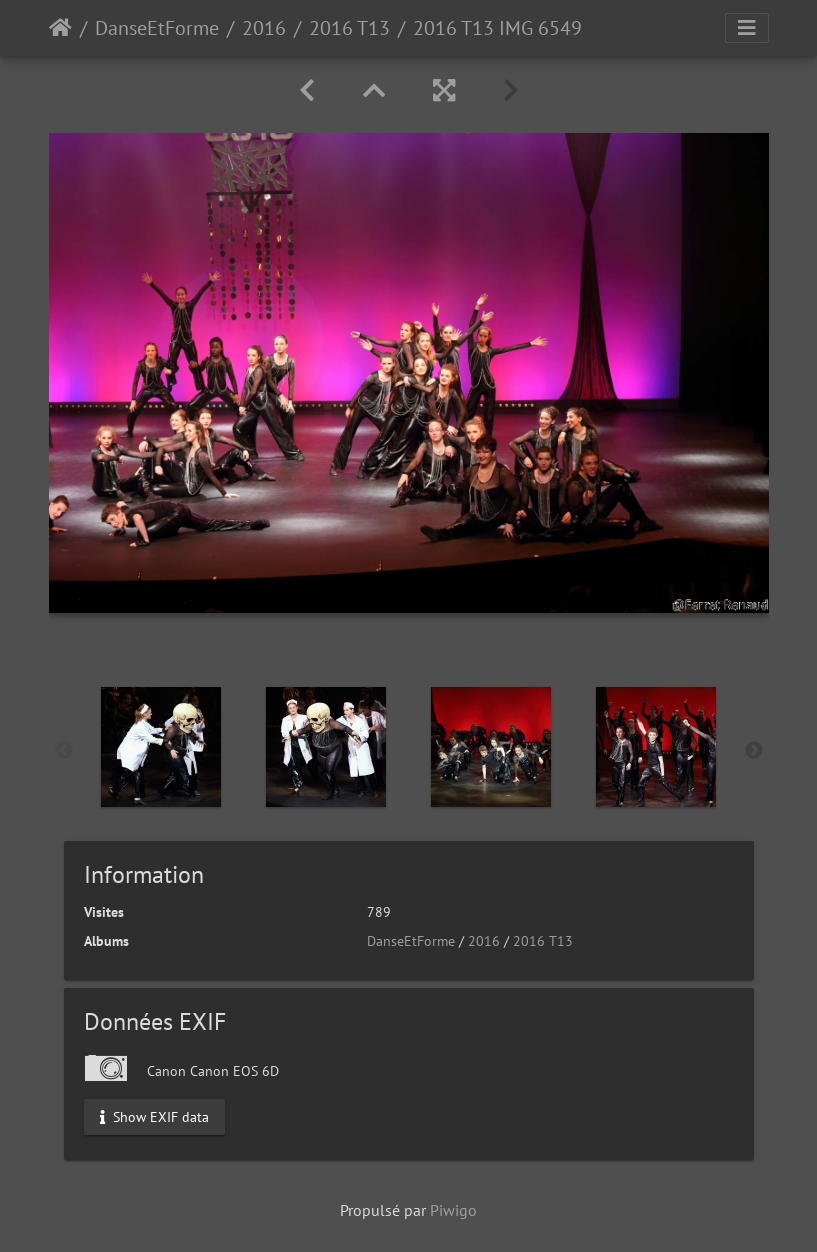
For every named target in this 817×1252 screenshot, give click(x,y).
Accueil (60, 28)
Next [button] (754, 751)
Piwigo (453, 1210)
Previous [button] (64, 751)
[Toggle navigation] (747, 28)
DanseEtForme (157, 28)
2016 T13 (349, 28)
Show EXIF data (154, 1116)
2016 (264, 28)
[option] (161, 747)
